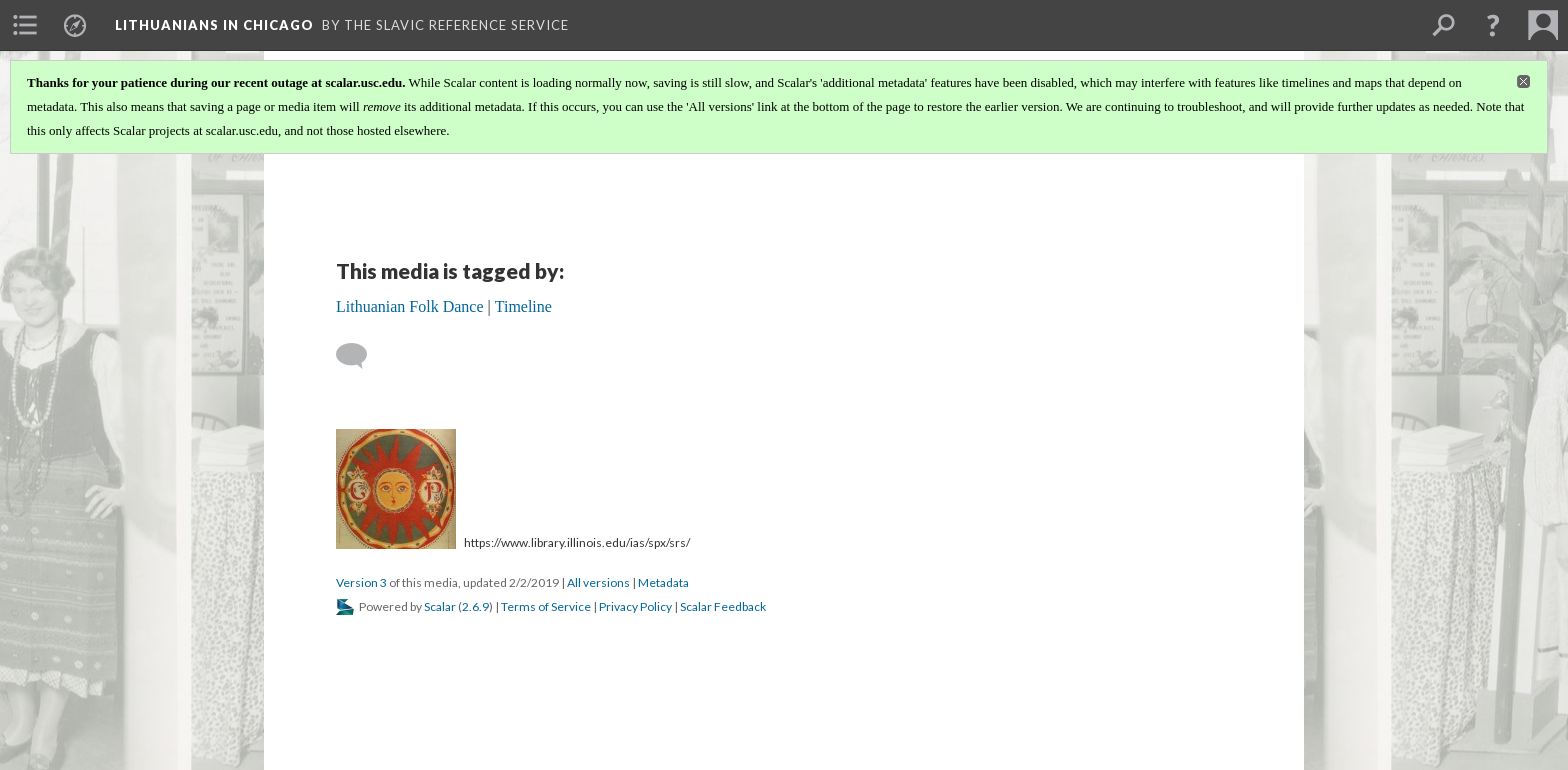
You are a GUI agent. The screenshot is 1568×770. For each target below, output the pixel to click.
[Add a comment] (360, 356)
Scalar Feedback (723, 606)
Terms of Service (546, 606)
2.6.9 (475, 606)
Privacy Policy (635, 606)
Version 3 (361, 582)
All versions (598, 582)
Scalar (440, 606)
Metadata (663, 582)
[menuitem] (25, 25)
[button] (1493, 25)
